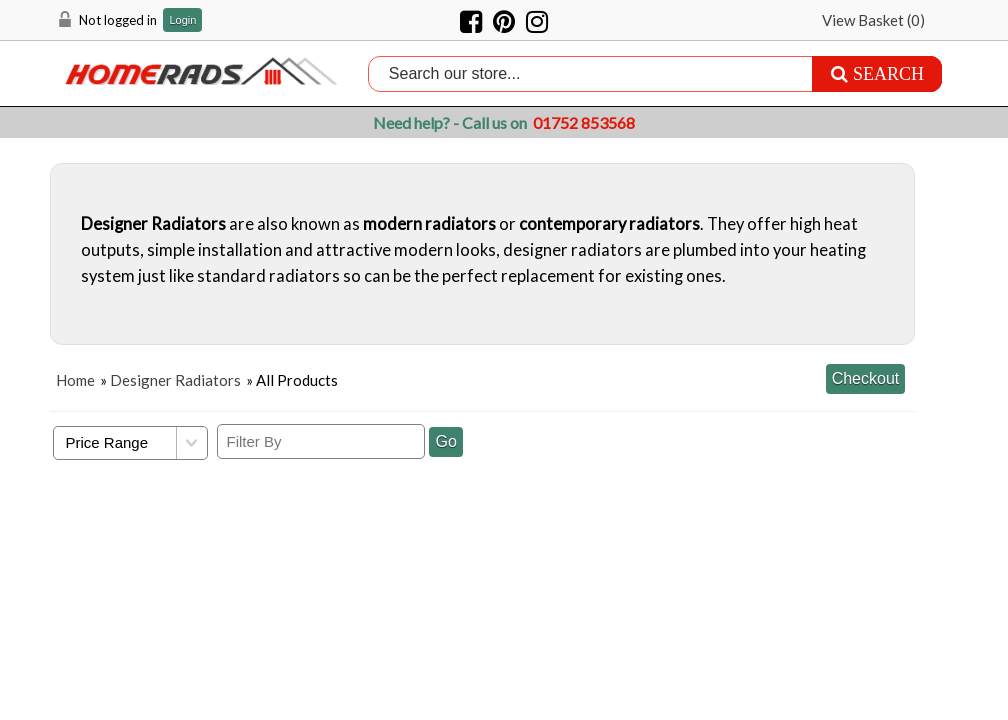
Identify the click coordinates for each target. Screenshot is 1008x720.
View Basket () (873, 20)
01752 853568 (584, 122)
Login (182, 20)
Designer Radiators (175, 380)
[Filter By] (321, 441)
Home (75, 380)
